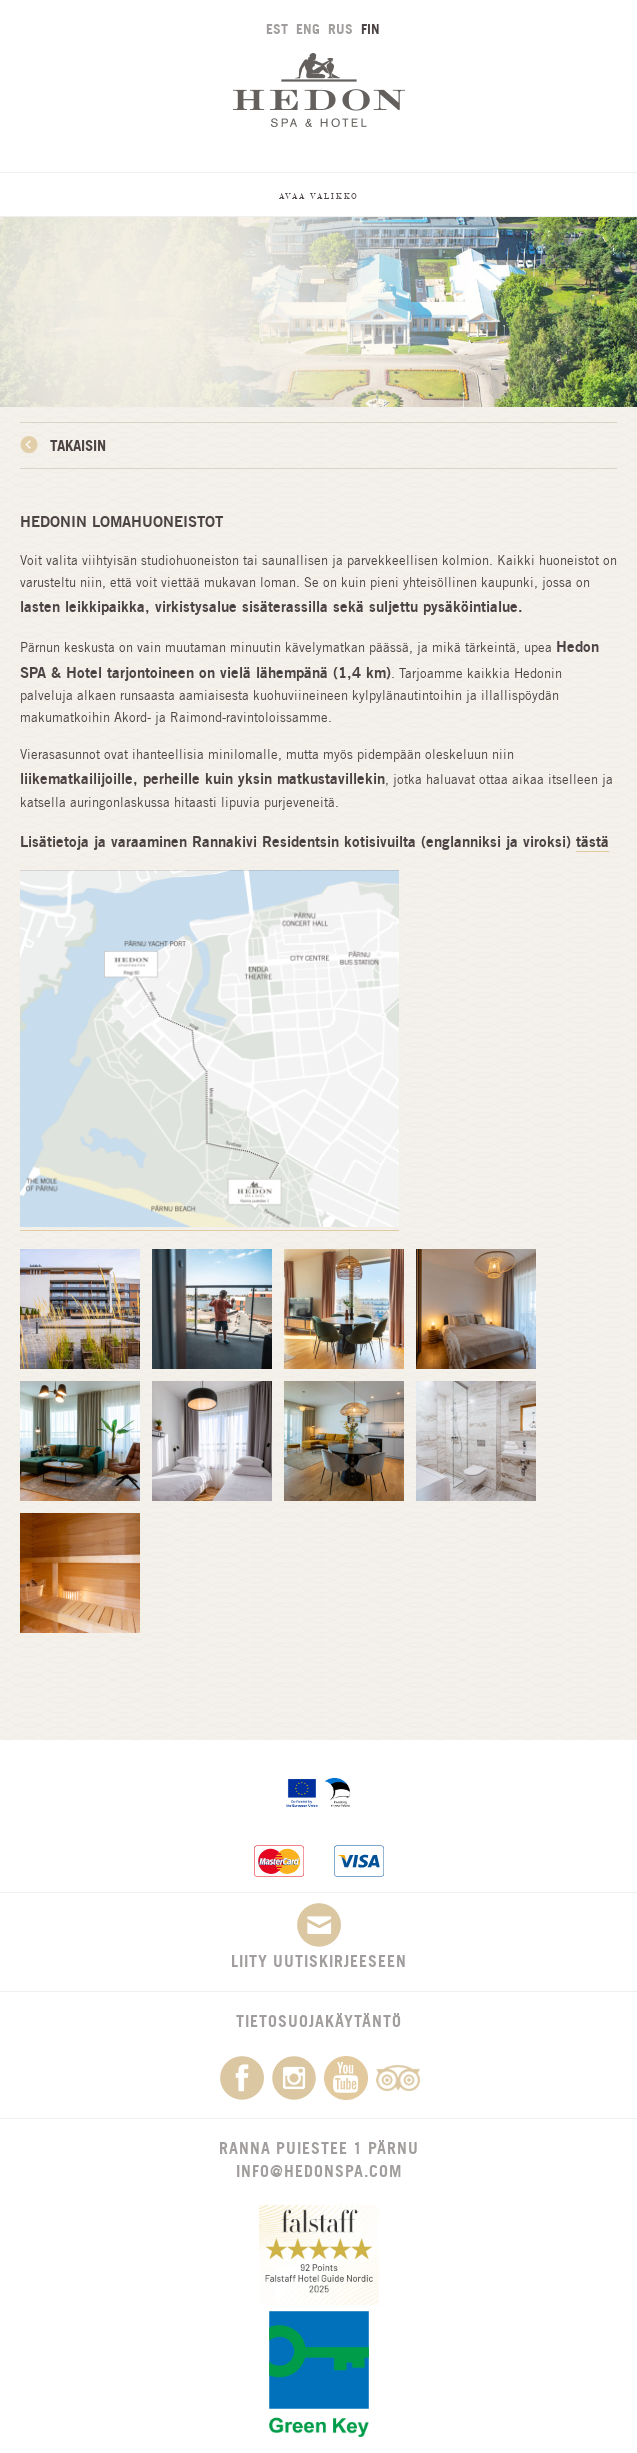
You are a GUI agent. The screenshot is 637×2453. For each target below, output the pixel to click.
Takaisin (78, 445)
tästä (592, 841)
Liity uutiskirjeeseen (319, 1937)
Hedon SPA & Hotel (319, 89)
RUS (340, 28)
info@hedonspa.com (319, 2171)
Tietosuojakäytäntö (319, 2021)
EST (277, 28)
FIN (370, 28)
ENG (308, 28)
